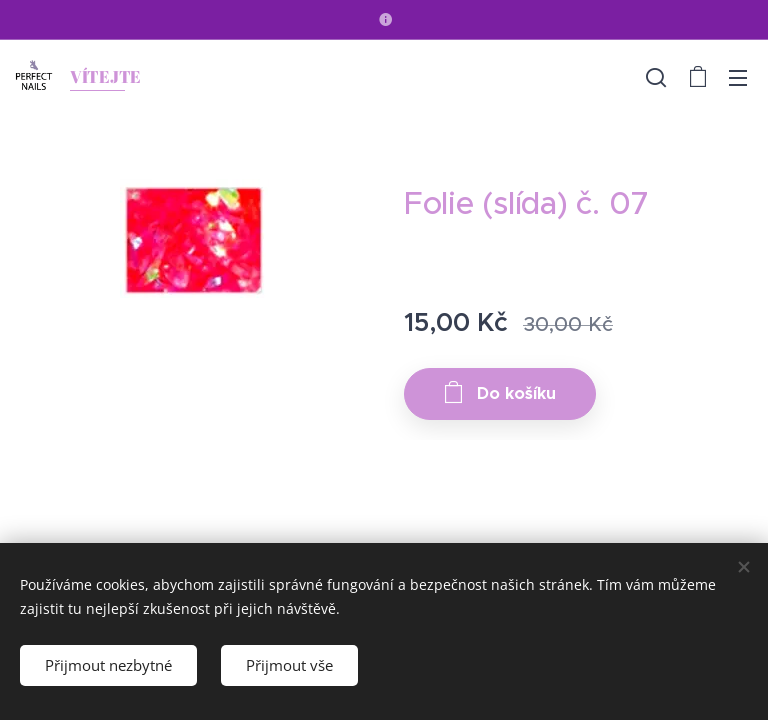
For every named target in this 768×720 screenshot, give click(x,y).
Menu (738, 78)
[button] (656, 77)
